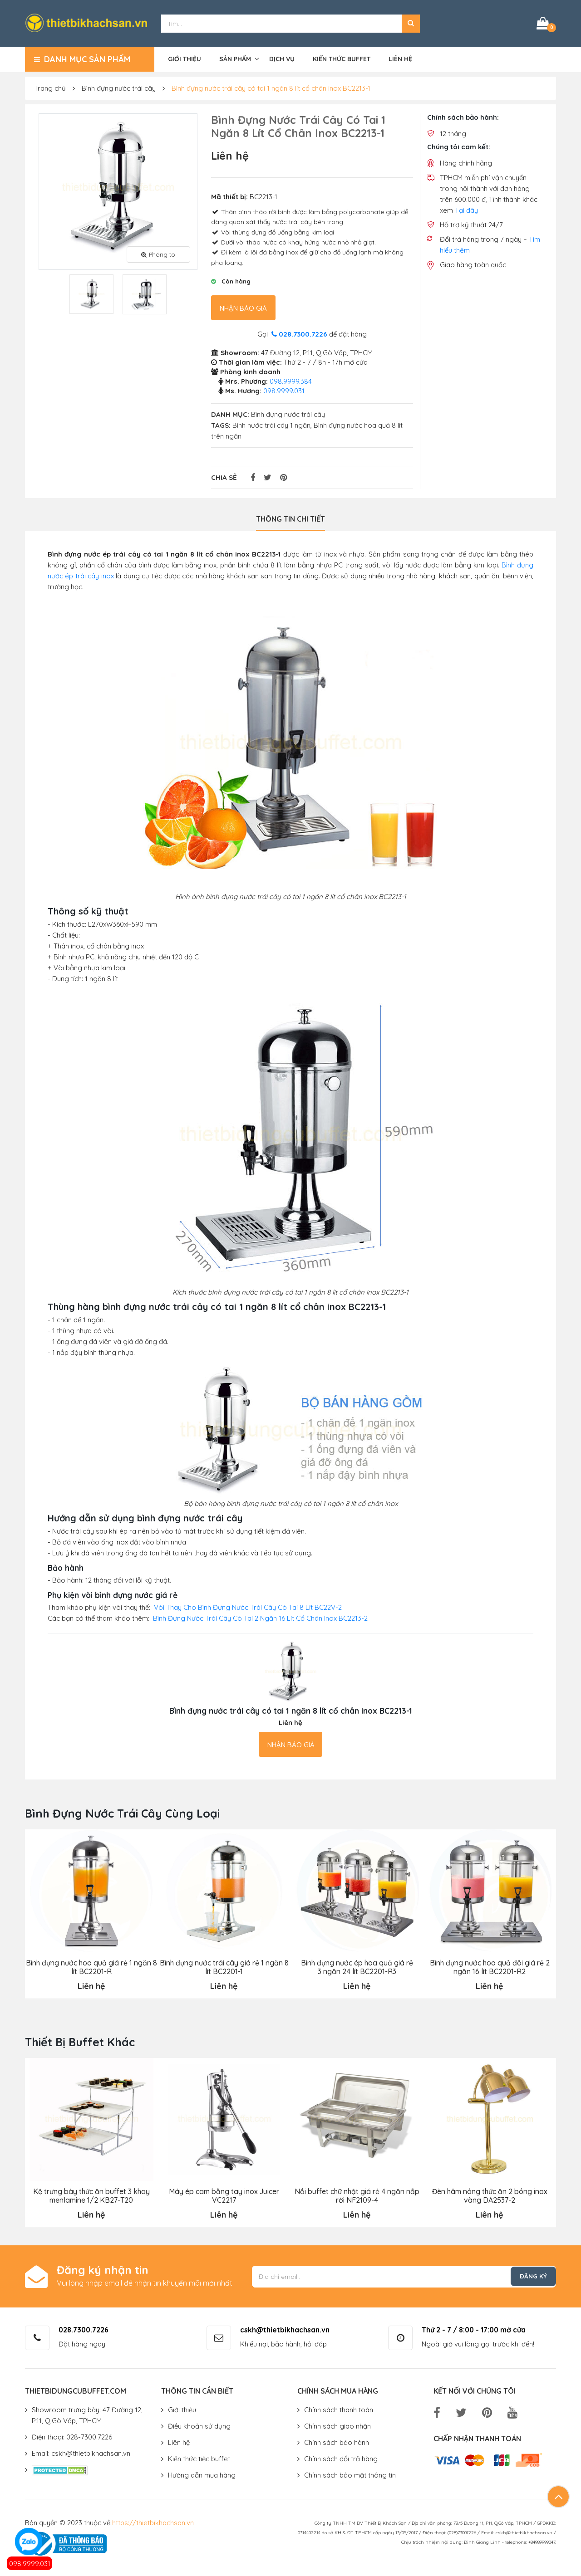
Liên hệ (400, 58)
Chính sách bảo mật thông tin (350, 2473)
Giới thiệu (184, 58)
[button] (411, 23)
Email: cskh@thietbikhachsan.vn (81, 2452)
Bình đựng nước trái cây (119, 87)
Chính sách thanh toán (338, 2408)
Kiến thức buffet (341, 58)
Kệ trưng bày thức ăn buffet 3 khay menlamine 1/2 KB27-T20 (91, 2194)
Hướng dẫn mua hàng (202, 2473)
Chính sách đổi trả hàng (341, 2457)
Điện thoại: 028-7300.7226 (72, 2435)
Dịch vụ (282, 58)
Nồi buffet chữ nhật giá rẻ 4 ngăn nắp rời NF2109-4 (356, 2194)
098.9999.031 (29, 2563)
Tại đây (466, 209)
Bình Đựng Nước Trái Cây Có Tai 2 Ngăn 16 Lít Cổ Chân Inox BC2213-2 (260, 1617)
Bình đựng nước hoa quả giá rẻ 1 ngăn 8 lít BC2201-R (91, 1966)
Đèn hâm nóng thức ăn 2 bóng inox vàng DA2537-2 (489, 2194)
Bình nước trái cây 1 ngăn (271, 424)
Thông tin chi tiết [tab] (290, 517)
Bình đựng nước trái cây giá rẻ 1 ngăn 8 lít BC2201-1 (224, 1966)
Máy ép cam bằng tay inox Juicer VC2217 (223, 2194)
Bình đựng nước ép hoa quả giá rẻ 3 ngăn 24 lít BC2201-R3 (356, 1966)
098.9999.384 (291, 380)
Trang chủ (50, 87)
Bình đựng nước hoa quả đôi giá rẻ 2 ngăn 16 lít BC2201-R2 (489, 1966)
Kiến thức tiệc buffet (199, 2457)
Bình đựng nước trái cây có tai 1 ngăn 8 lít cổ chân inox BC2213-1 (271, 87)
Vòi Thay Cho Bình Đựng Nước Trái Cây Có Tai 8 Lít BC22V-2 (248, 1606)
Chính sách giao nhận (337, 2424)
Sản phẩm (235, 58)
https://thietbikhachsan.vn (153, 2521)
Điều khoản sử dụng (199, 2424)
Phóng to (158, 252)
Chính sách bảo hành (336, 2441)
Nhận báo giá (243, 307)
